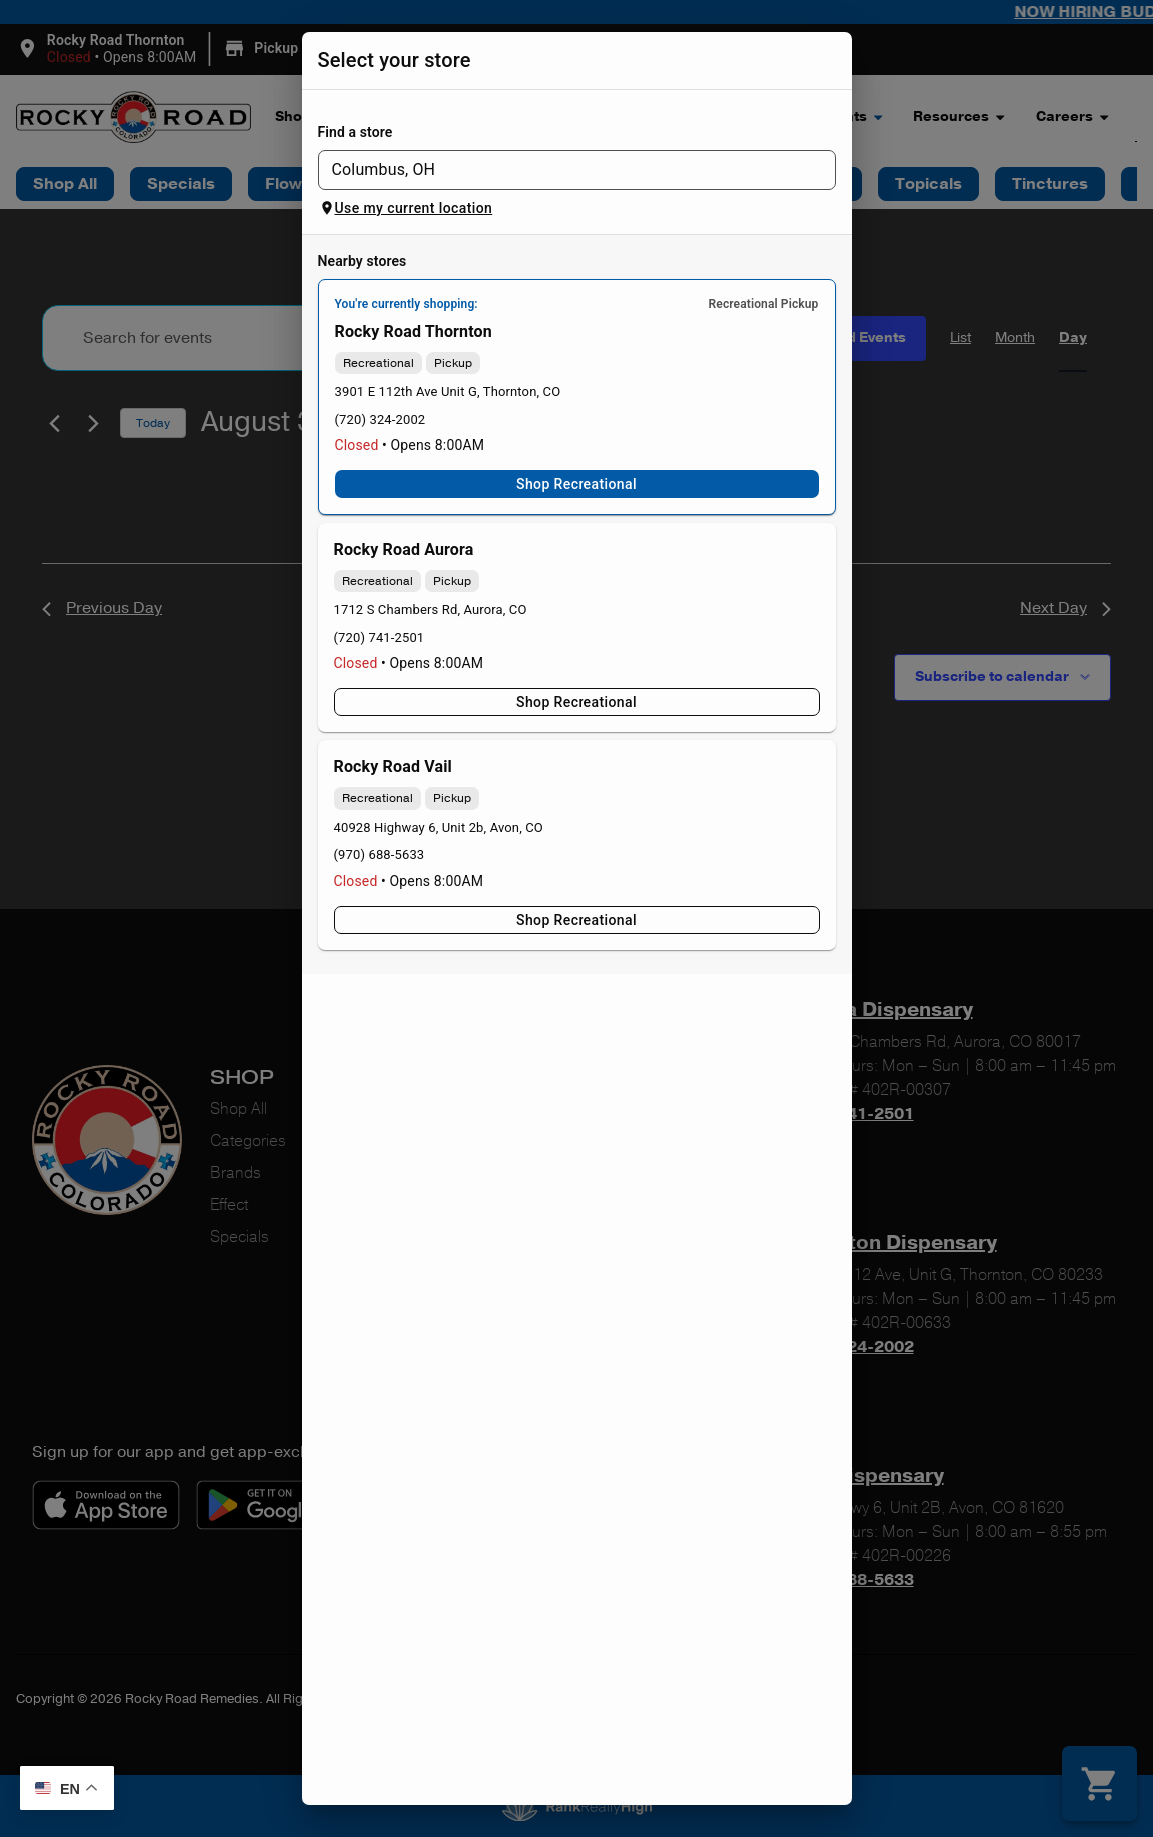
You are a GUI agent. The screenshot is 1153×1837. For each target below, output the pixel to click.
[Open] (825, 171)
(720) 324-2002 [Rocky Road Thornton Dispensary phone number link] (380, 419)
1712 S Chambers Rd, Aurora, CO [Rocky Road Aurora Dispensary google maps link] (430, 609)
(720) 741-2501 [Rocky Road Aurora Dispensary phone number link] (379, 637)
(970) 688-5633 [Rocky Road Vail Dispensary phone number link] (379, 854)
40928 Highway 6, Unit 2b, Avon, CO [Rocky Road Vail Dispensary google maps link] (438, 827)
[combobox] (560, 170)
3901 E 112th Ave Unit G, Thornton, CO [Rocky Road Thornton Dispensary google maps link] (448, 391)
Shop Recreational (577, 484)
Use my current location (406, 208)
